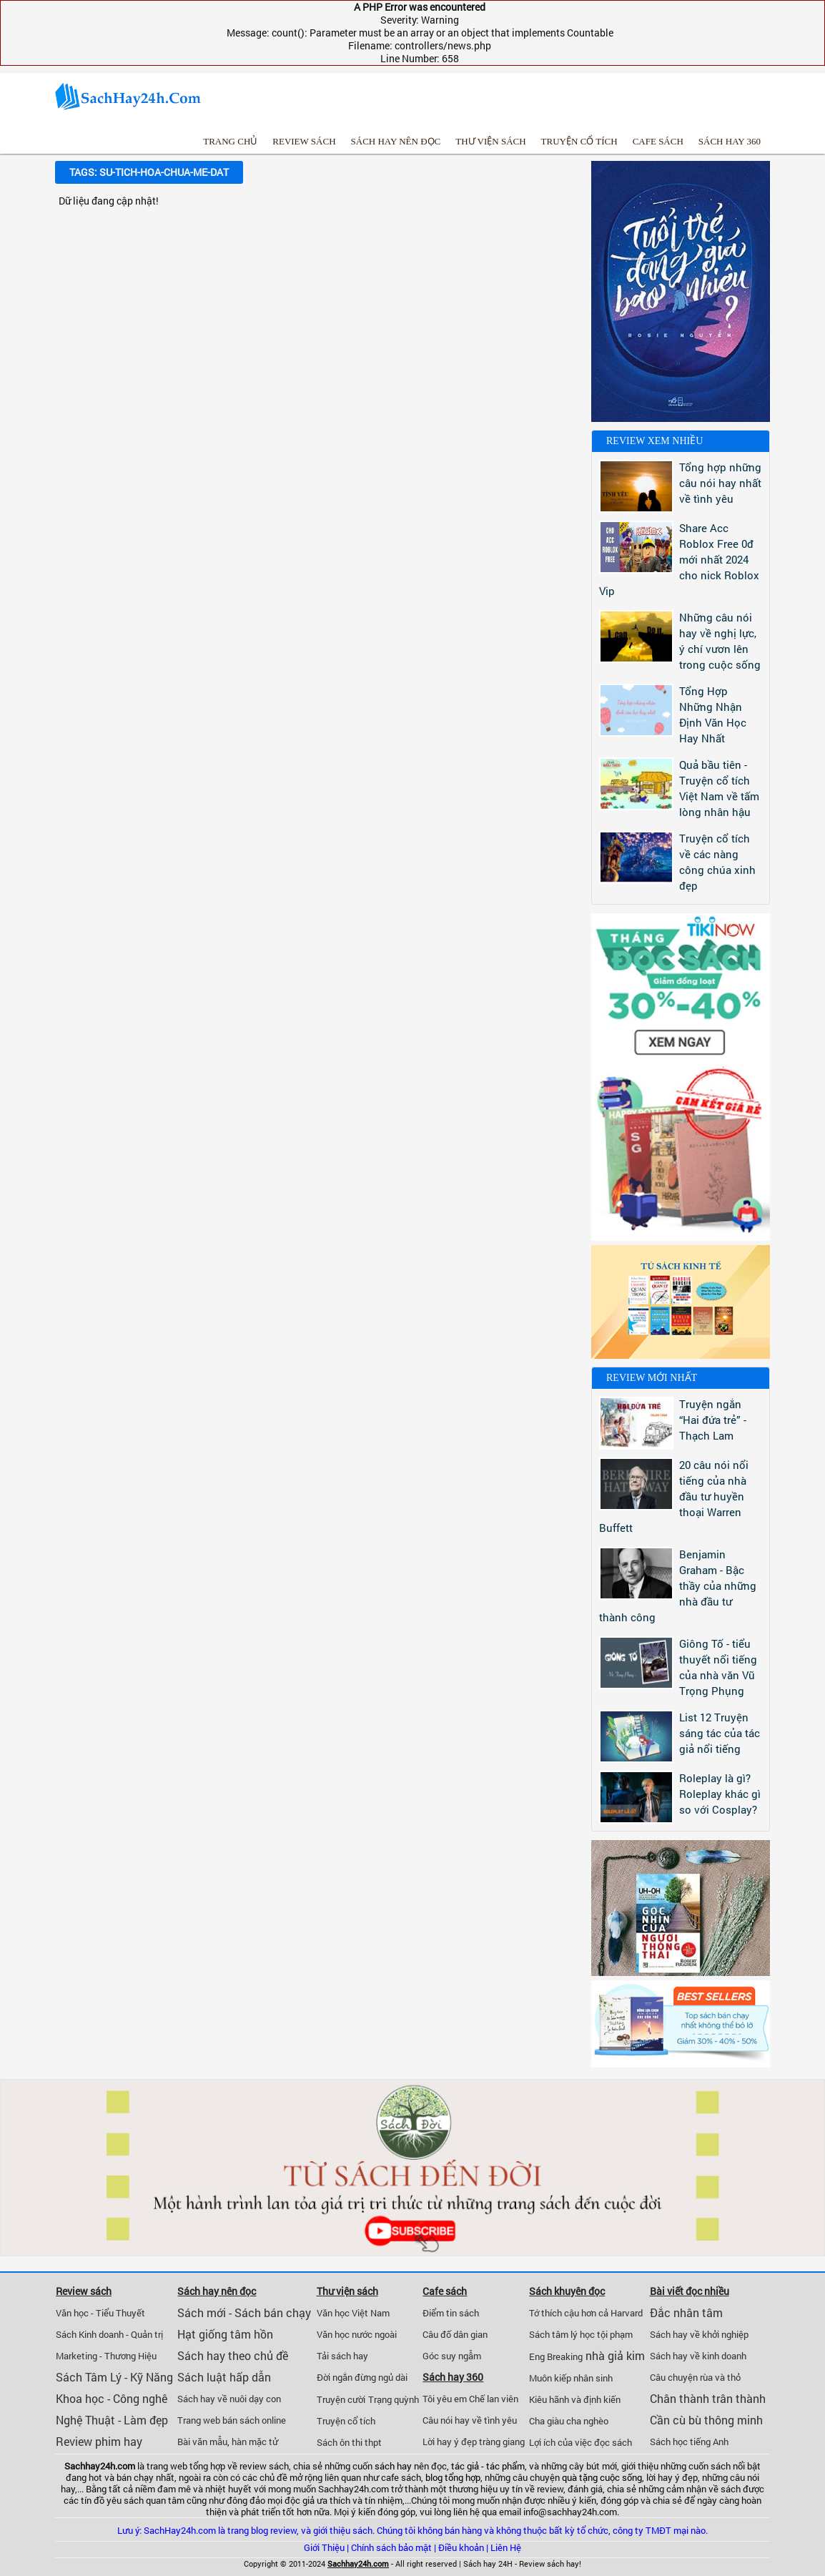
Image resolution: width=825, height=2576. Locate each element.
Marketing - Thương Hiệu (106, 2355)
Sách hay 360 (729, 141)
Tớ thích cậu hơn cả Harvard (586, 2312)
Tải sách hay (342, 2355)
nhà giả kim (615, 2355)
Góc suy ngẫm (452, 2355)
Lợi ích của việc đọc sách (580, 2442)
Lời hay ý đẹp (450, 2441)
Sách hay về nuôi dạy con (229, 2398)
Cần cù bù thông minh (706, 2419)
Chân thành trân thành (708, 2398)
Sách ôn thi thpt (349, 2442)
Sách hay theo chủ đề (232, 2355)
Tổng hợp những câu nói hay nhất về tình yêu (720, 483)
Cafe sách (658, 141)
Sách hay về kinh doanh (698, 2355)
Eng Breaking (556, 2356)
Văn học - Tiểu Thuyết (100, 2312)
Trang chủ (230, 141)
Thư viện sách (490, 141)
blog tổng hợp (452, 2477)
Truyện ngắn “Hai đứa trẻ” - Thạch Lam (712, 1419)
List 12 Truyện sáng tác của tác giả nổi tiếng (719, 1733)
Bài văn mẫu (202, 2441)
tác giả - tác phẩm (488, 2466)
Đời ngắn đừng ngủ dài (362, 2377)
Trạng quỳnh (393, 2399)
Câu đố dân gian (455, 2334)
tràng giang (502, 2441)
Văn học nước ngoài (357, 2334)
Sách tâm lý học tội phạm (581, 2334)
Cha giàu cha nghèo (568, 2420)
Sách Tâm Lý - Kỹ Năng (114, 2376)
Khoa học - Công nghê (111, 2398)
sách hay (393, 2466)
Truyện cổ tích (579, 141)
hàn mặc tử (255, 2441)
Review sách (303, 141)
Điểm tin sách (451, 2312)
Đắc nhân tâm (686, 2312)
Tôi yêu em (445, 2398)
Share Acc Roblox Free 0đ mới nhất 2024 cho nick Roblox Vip (679, 559)
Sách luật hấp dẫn (224, 2376)
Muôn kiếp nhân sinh (571, 2377)
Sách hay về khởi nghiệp (699, 2334)
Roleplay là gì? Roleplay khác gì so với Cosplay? (720, 1794)
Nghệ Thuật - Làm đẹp (112, 2419)
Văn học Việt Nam (353, 2312)
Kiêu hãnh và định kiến (575, 2399)
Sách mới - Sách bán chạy (244, 2312)
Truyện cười (341, 2399)
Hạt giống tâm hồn (225, 2333)
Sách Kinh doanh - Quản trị (109, 2334)
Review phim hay (99, 2441)
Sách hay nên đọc (396, 141)
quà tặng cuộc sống (602, 2477)
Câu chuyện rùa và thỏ (695, 2377)
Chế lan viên (493, 2398)
